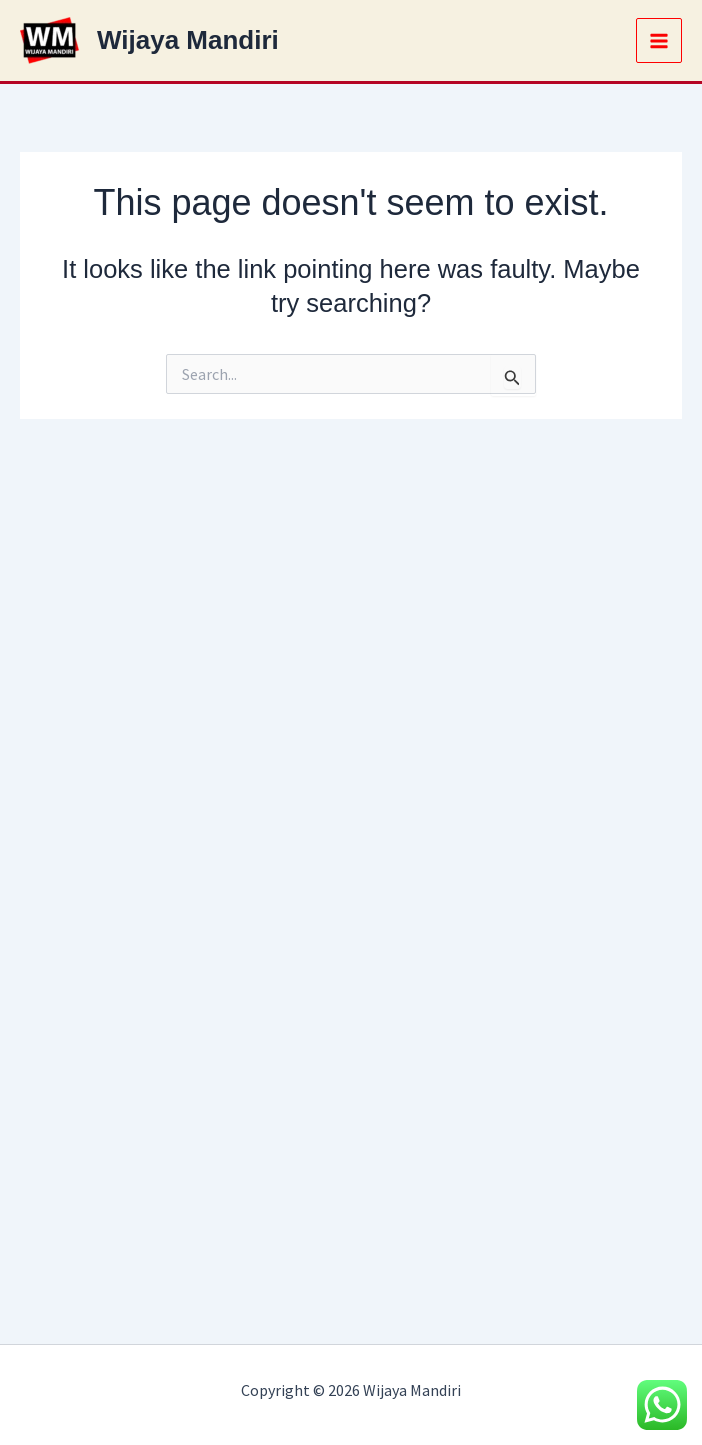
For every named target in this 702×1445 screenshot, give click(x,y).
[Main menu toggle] (659, 41)
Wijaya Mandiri (188, 40)
